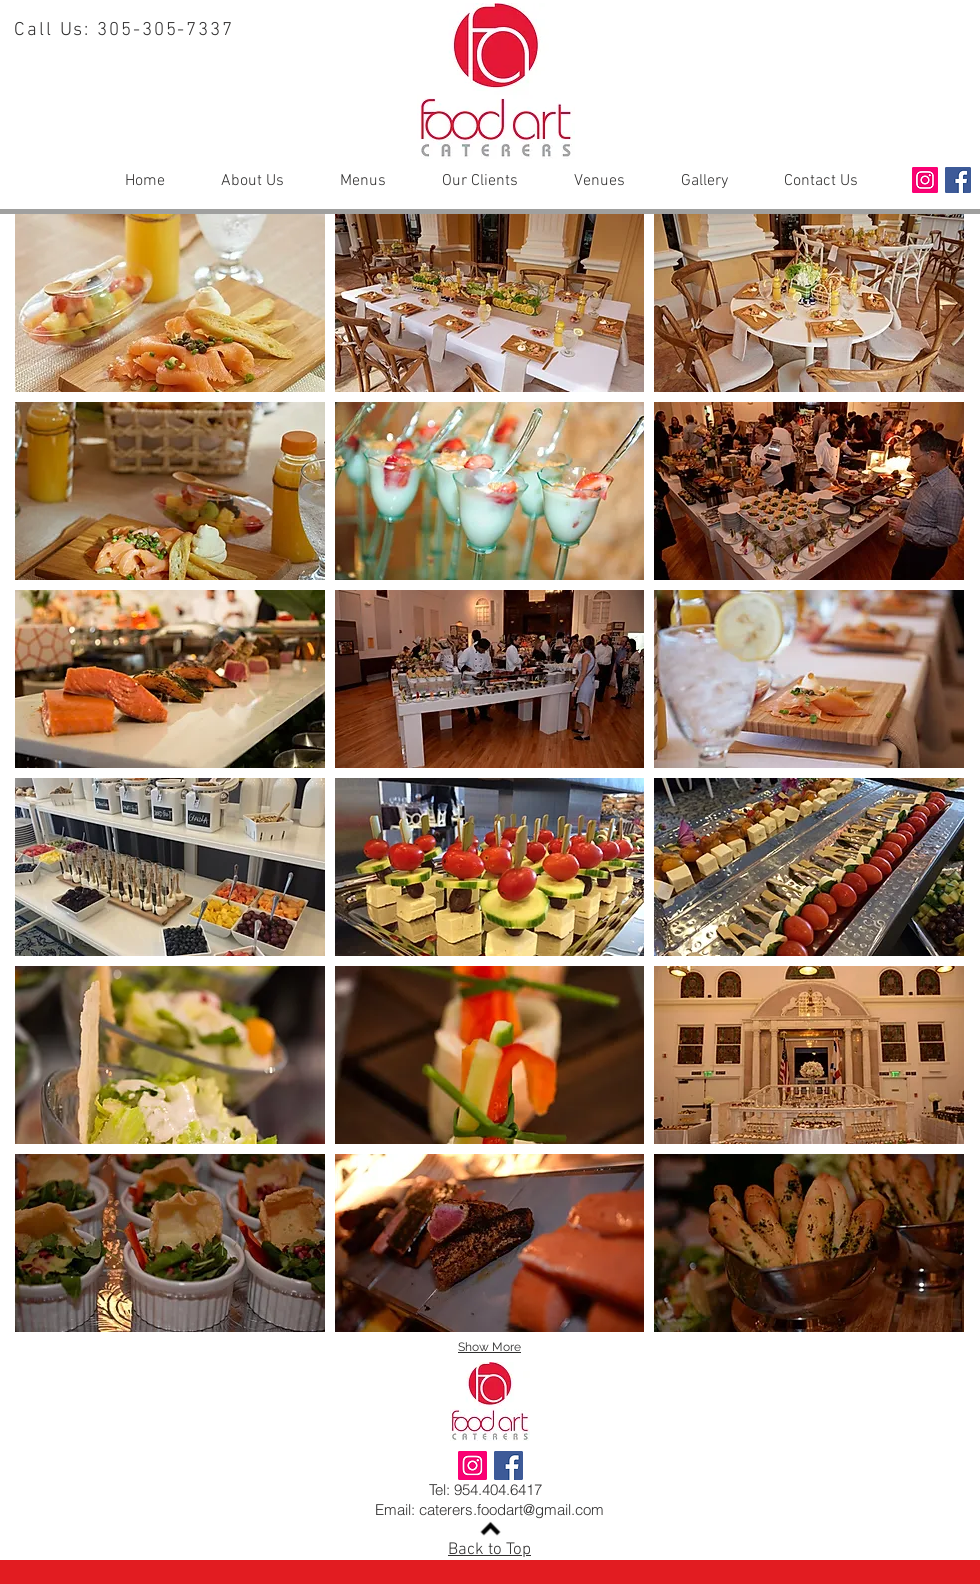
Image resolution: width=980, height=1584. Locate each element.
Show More (489, 1347)
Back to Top (489, 1550)
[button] (170, 303)
